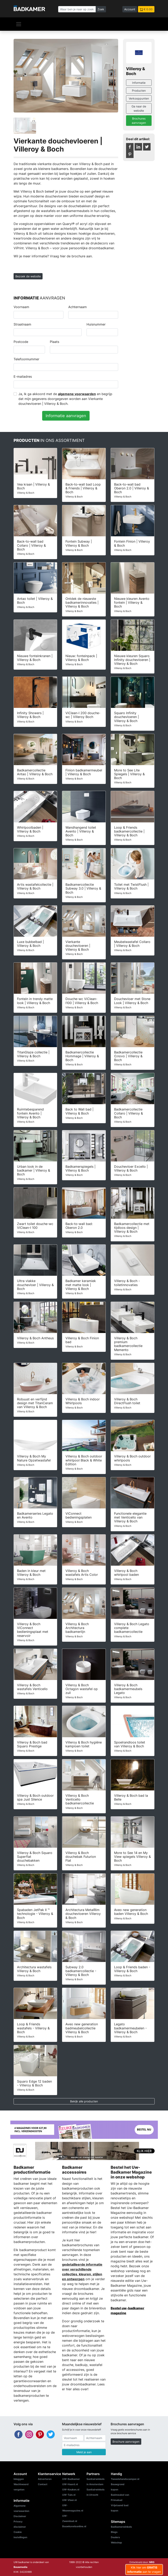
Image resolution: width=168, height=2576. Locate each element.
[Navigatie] (19, 24)
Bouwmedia (20, 2567)
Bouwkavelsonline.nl (74, 2526)
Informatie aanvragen (66, 415)
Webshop (116, 2542)
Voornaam (21, 307)
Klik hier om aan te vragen (144, 2569)
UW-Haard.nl (70, 2484)
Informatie (139, 82)
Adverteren (44, 2479)
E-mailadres (23, 376)
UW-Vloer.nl (69, 2500)
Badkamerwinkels (121, 2526)
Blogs (114, 2532)
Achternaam (77, 307)
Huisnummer (96, 324)
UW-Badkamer (71, 2479)
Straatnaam (22, 324)
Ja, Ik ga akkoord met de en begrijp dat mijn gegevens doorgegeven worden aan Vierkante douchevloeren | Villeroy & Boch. (65, 399)
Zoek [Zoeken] (100, 9)
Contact (42, 2484)
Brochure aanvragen (125, 2441)
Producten (139, 90)
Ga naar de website (139, 108)
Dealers (115, 2537)
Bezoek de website (28, 276)
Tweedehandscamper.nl (125, 2479)
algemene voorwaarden (77, 394)
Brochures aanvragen (139, 120)
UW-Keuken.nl (70, 2489)
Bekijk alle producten (84, 2101)
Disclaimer (20, 2516)
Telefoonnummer (26, 359)
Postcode (21, 342)
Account (129, 9)
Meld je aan (84, 2452)
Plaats (54, 342)
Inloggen (19, 2479)
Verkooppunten (139, 98)
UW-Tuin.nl (68, 2494)
